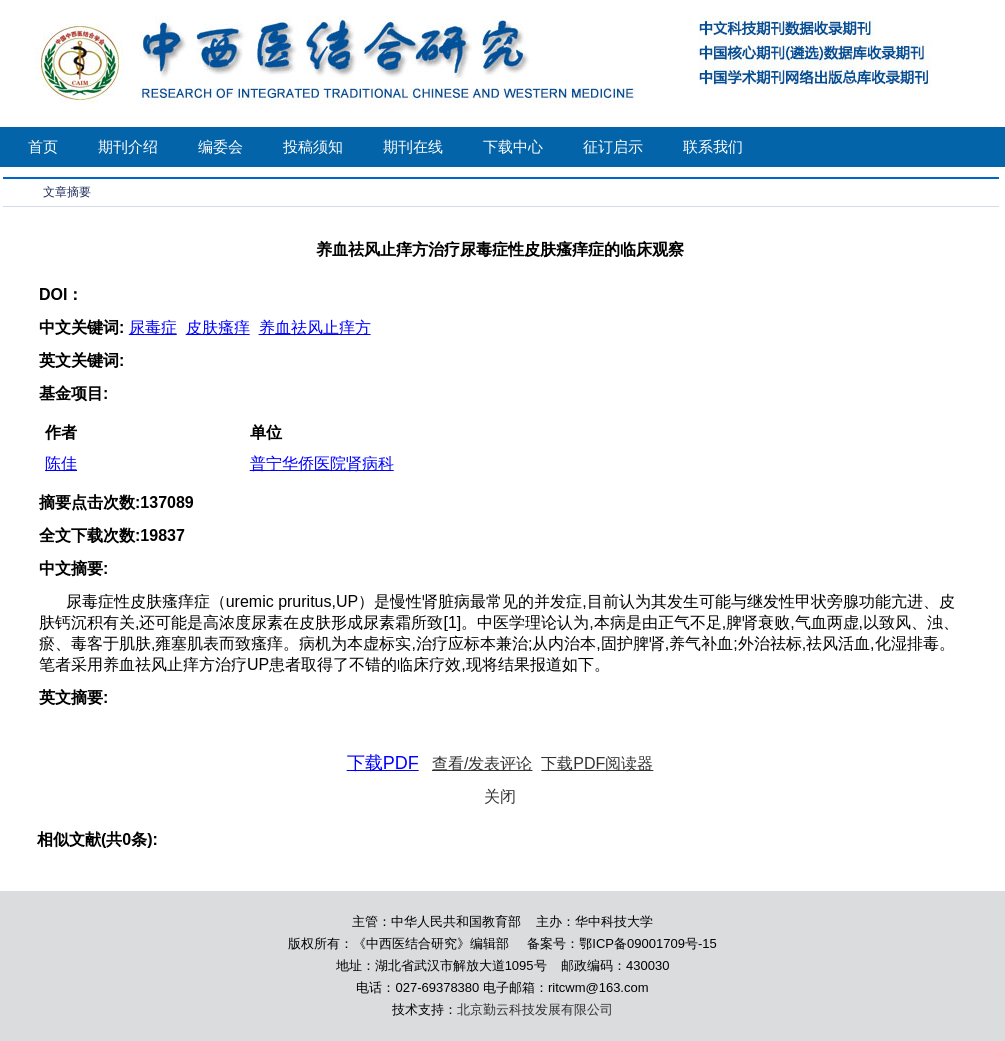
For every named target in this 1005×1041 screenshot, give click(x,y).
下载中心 (513, 146)
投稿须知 (313, 146)
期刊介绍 (128, 146)
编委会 (220, 146)
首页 (43, 146)
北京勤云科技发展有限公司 (535, 1009)
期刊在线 (413, 146)
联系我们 (713, 146)
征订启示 (613, 146)
